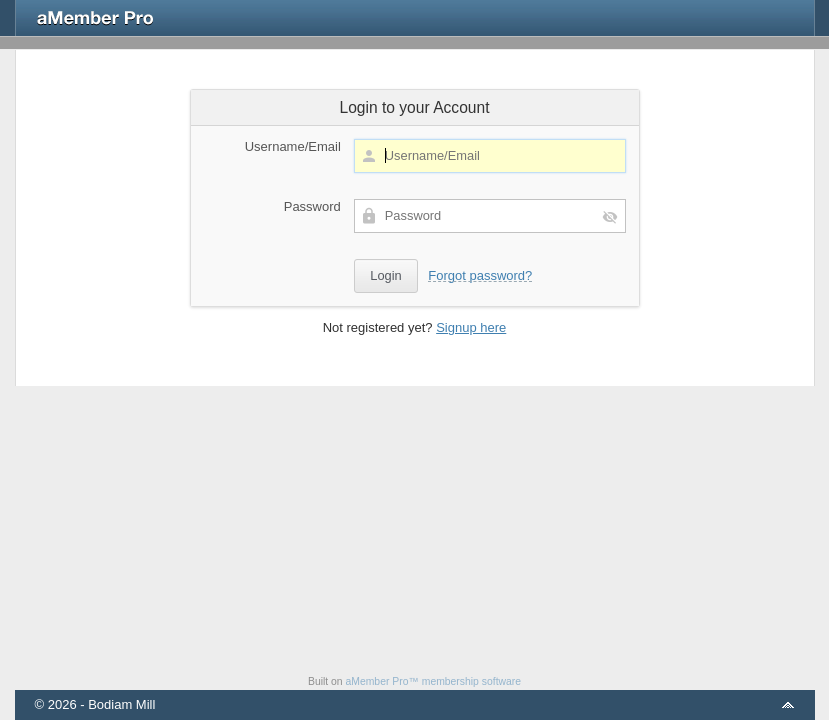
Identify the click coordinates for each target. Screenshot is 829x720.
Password (312, 206)
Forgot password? (480, 275)
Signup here (471, 327)
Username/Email (293, 146)
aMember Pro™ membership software (434, 681)
